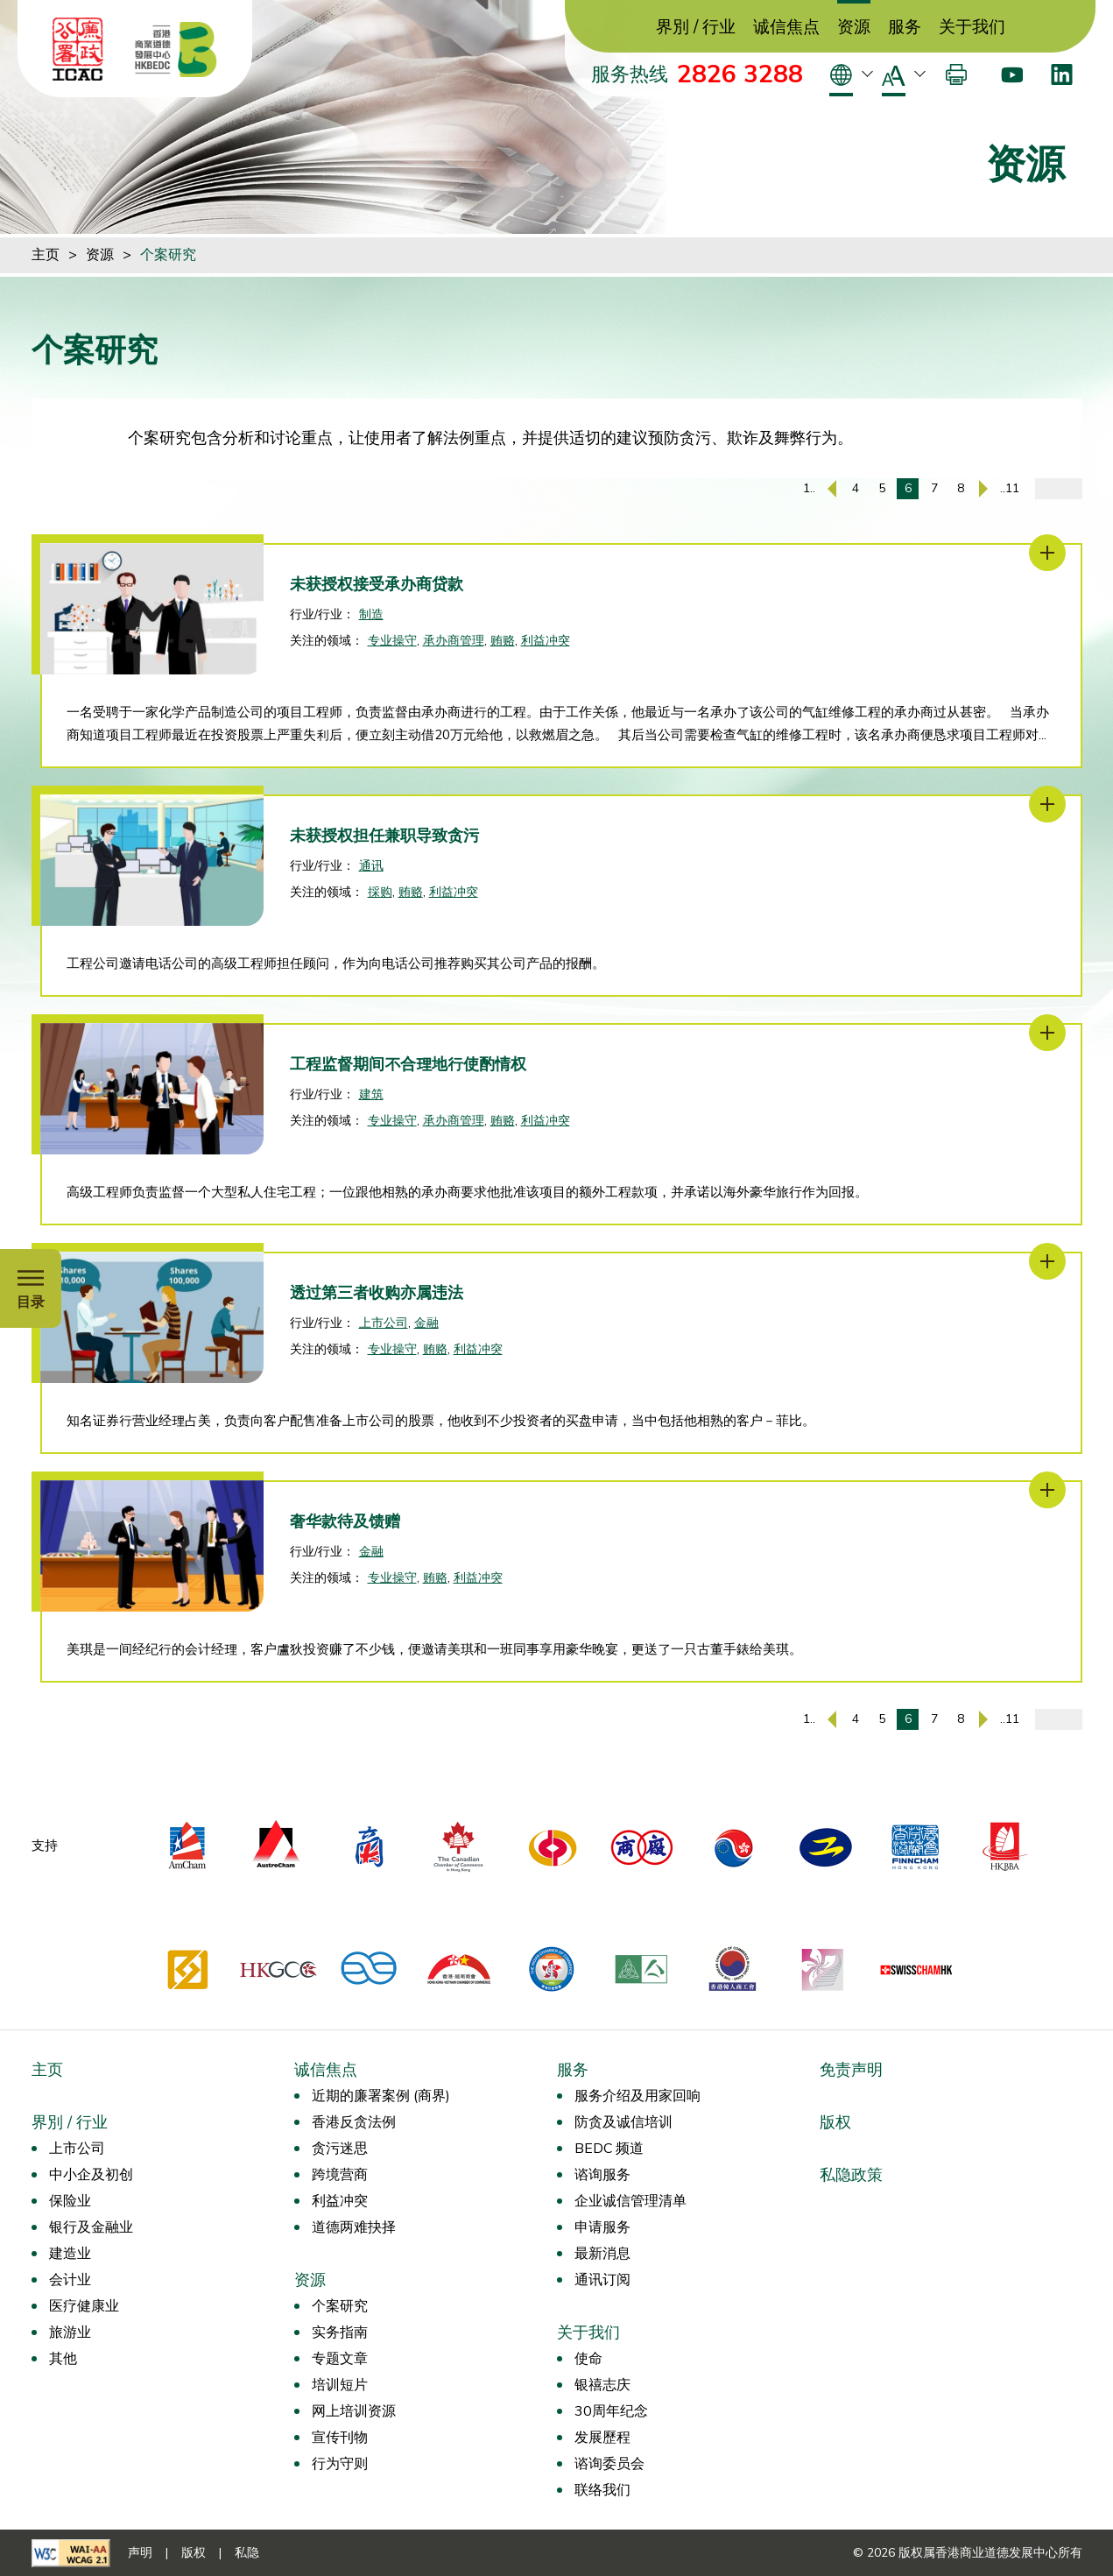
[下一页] (983, 489)
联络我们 (602, 2490)
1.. (809, 488)
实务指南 (340, 2332)
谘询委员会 (609, 2464)
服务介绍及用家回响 (637, 2096)
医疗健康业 (84, 2306)
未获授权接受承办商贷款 (376, 584)
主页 (46, 255)
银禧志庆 (602, 2385)
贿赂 (502, 640)
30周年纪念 (611, 2411)
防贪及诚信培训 (623, 2122)
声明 (140, 2552)
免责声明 (851, 2069)
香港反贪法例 (354, 2122)
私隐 (247, 2552)
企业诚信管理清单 (630, 2201)
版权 (835, 2122)
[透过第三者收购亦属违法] (1047, 1261)
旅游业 (70, 2332)
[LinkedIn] (1062, 74)
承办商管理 (453, 640)
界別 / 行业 (696, 28)
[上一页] (832, 489)
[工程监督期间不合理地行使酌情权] (1047, 1032)
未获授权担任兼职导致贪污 (384, 835)
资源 (853, 28)
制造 (371, 614)
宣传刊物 (340, 2437)
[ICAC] (78, 49)
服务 (904, 28)
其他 (63, 2359)
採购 (380, 892)
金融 (426, 1323)
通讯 (371, 865)
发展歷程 (602, 2437)
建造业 (70, 2253)
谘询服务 (602, 2175)
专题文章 (340, 2359)
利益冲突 (545, 640)
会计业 (70, 2280)
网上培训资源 (354, 2411)
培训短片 (340, 2385)
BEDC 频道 (609, 2148)
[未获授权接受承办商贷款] (1047, 552)
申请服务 (602, 2227)
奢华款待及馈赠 (345, 1521)
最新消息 (602, 2253)
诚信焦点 (786, 28)
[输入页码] (1058, 488)
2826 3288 (740, 74)
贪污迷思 (340, 2148)
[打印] (956, 74)
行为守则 (340, 2464)
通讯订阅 (602, 2280)
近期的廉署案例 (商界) (381, 2096)
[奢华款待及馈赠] (1047, 1489)
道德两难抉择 (354, 2227)
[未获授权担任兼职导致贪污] (1047, 804)
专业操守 (392, 640)
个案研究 (168, 255)
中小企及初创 (91, 2175)
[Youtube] (1012, 74)
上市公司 (383, 1323)
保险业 (70, 2201)
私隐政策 (851, 2175)
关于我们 (972, 28)
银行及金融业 (91, 2227)
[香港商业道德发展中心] (176, 49)
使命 (588, 2359)
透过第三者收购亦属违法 (376, 1292)
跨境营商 (340, 2175)
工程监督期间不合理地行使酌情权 (408, 1064)
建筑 (371, 1094)
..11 (1009, 488)
